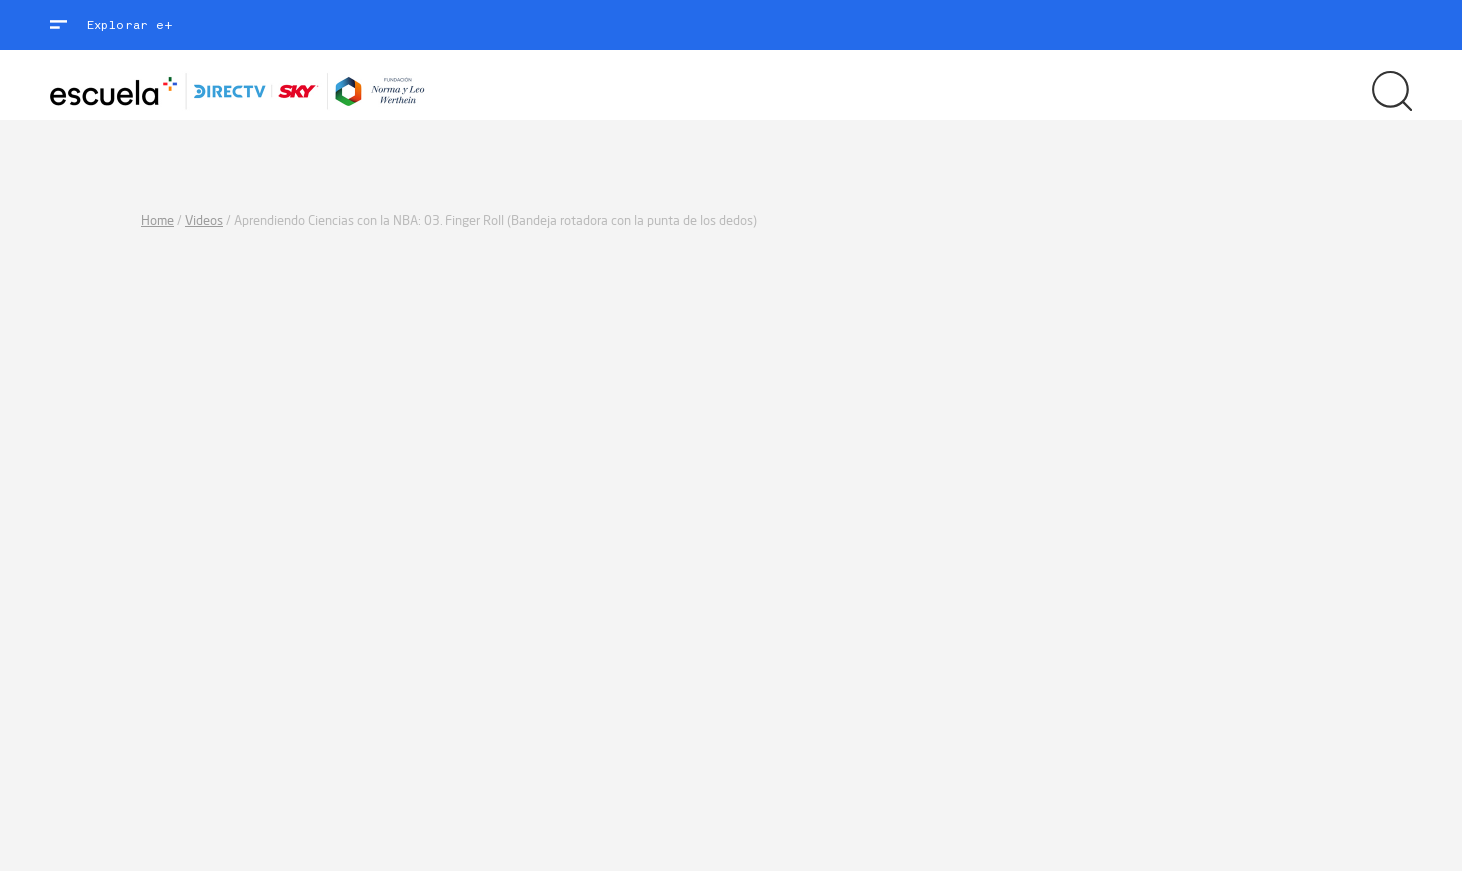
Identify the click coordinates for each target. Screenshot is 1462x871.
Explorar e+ (129, 25)
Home (157, 220)
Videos (204, 220)
